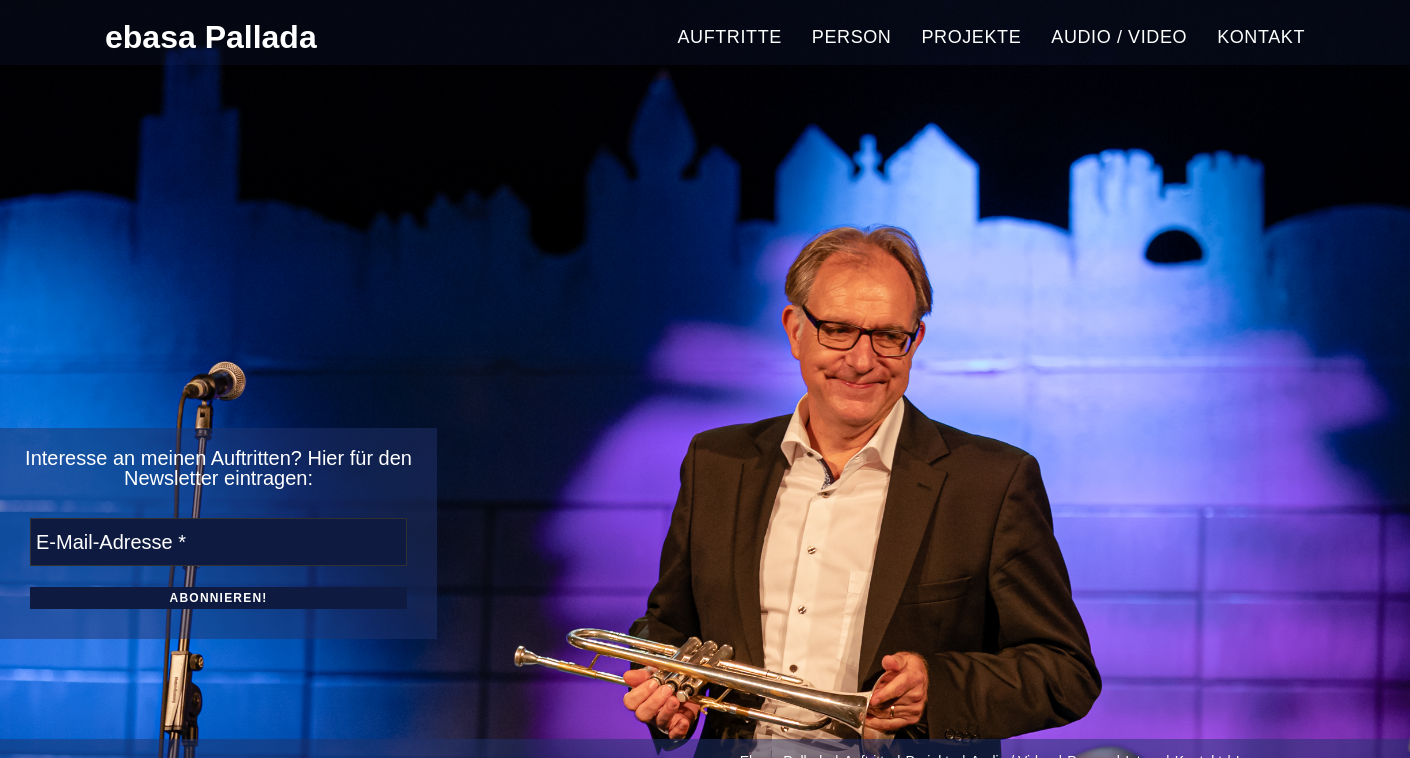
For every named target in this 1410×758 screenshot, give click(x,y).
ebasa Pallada (211, 37)
